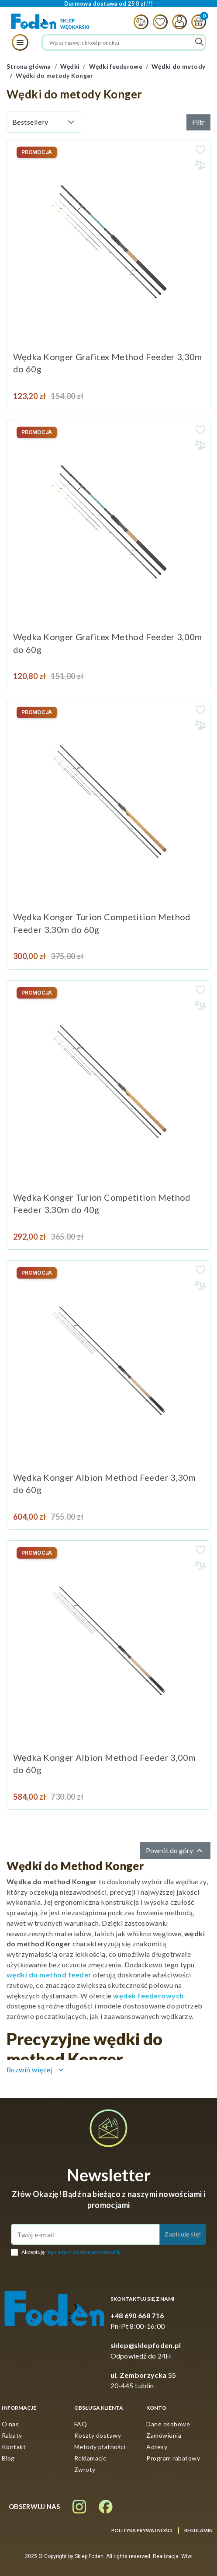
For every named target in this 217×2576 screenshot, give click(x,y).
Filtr (198, 122)
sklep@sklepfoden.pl (145, 2345)
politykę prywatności (95, 2252)
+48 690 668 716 (137, 2315)
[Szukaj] (123, 42)
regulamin (57, 2252)
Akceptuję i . (71, 2252)
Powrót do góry (175, 1850)
